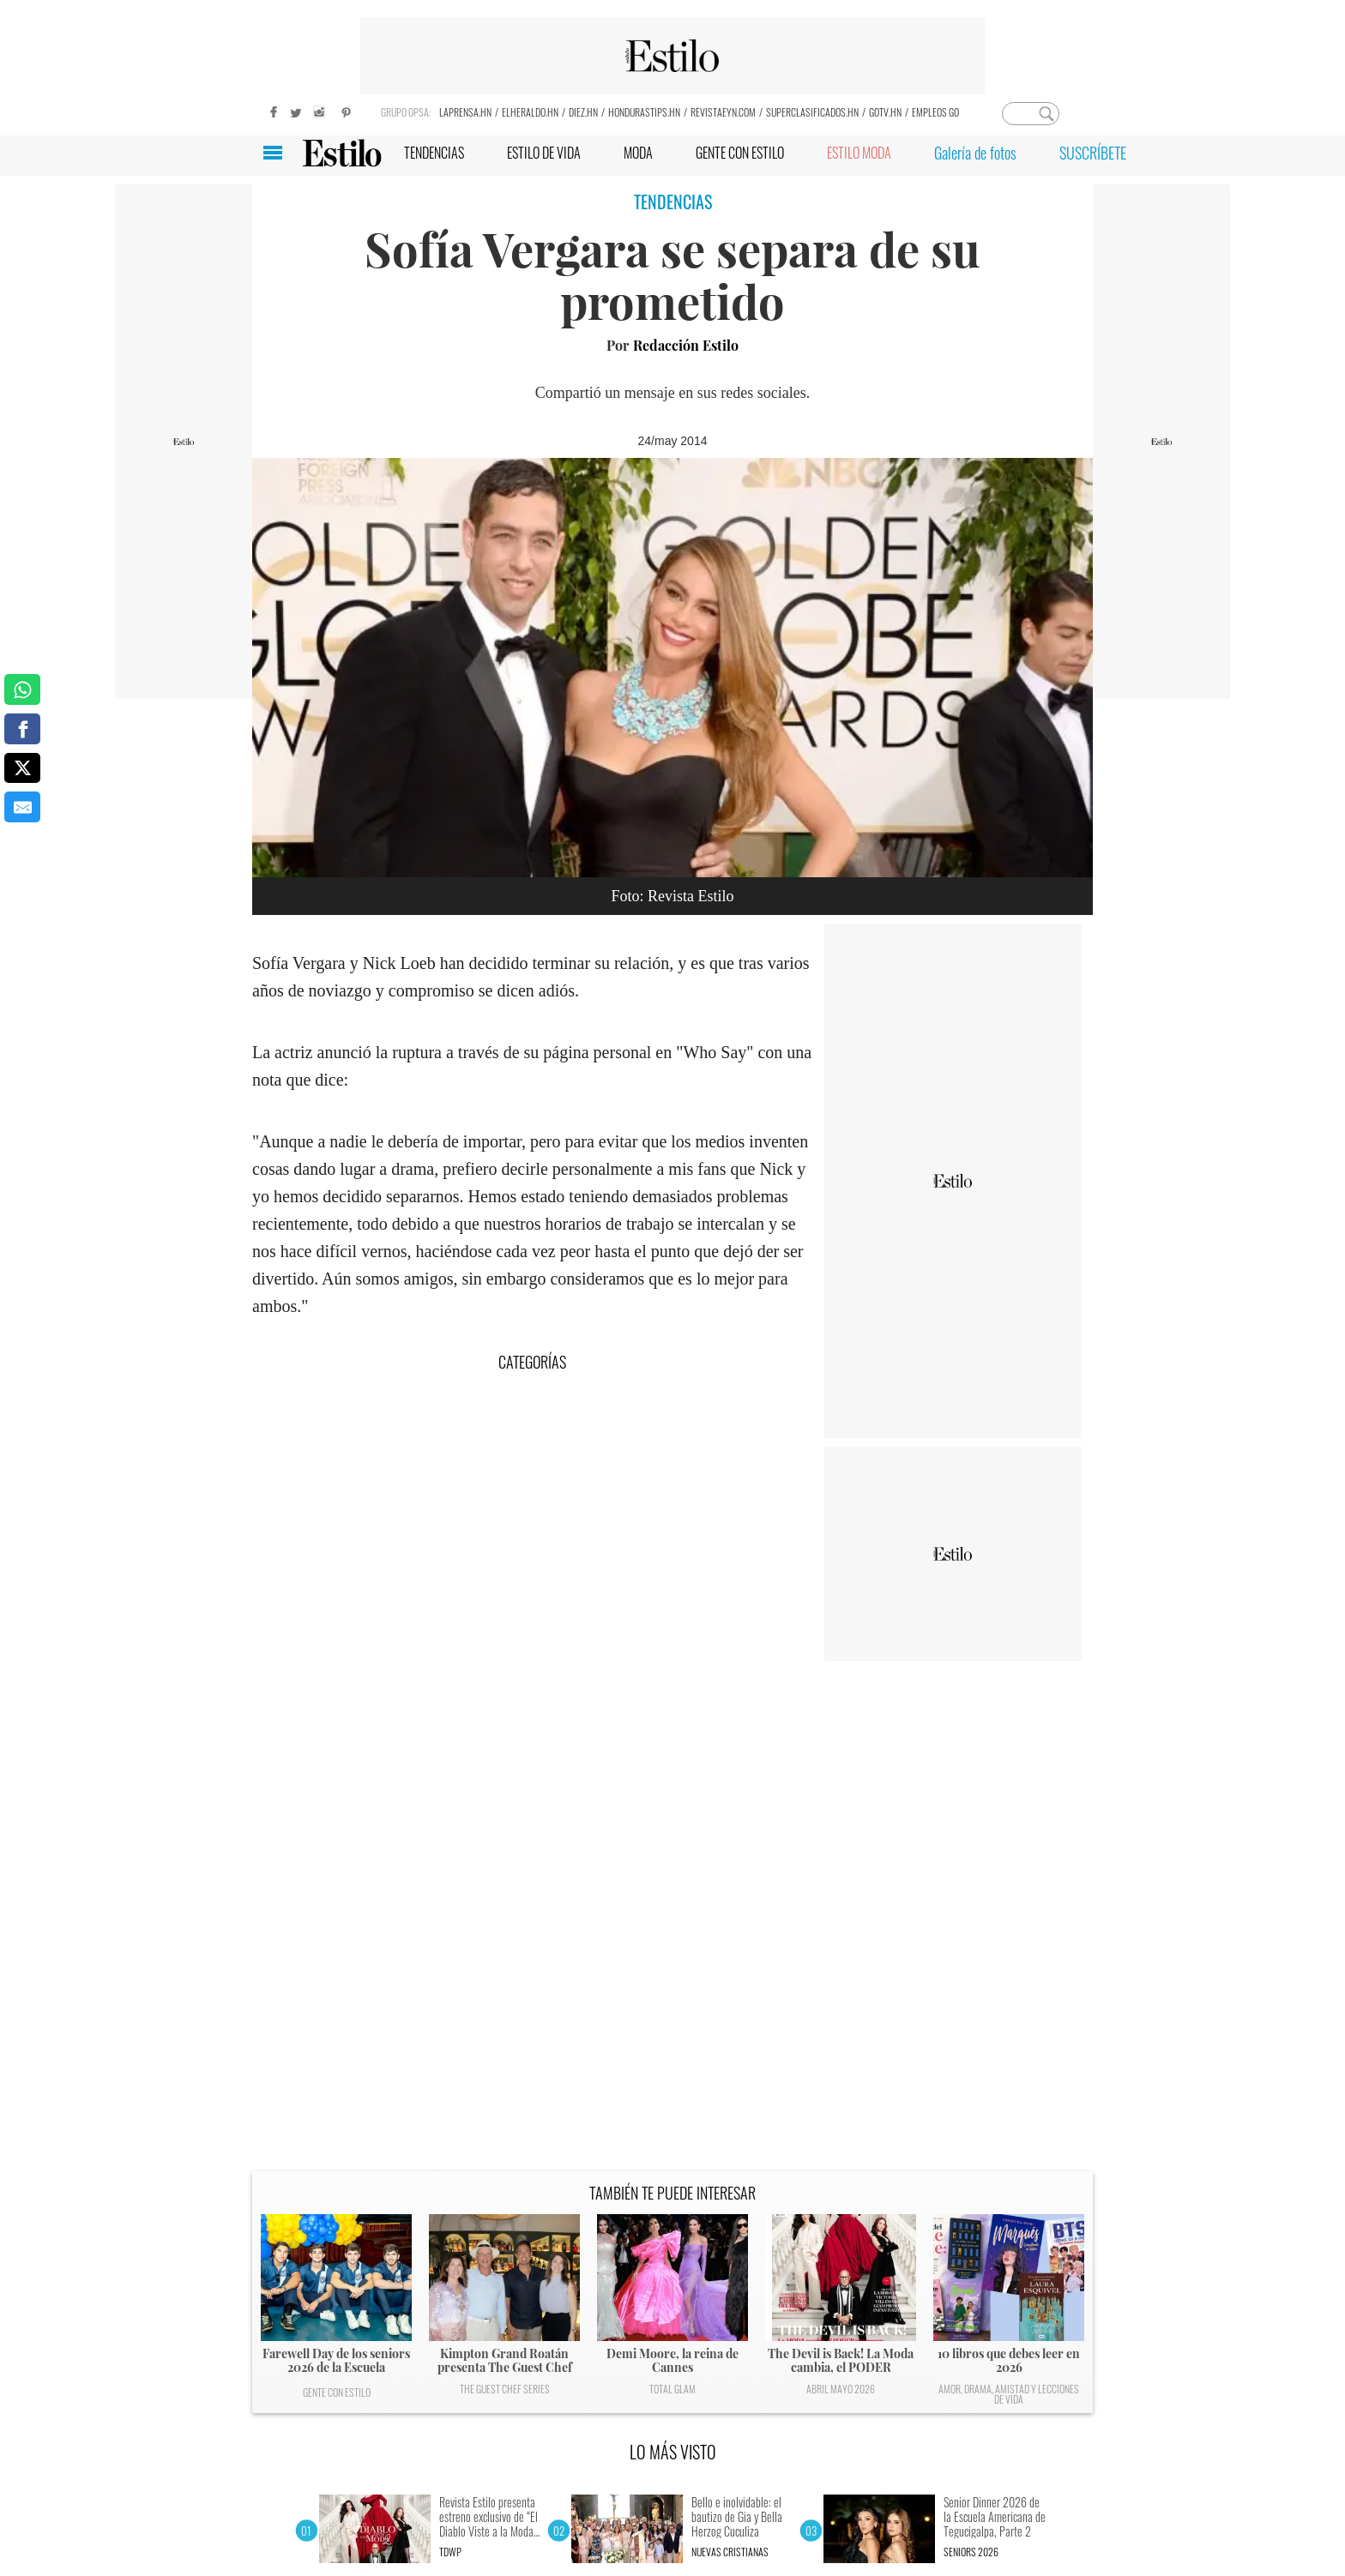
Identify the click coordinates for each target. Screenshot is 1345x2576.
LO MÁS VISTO (673, 2452)
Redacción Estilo (686, 345)
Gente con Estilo (337, 2392)
